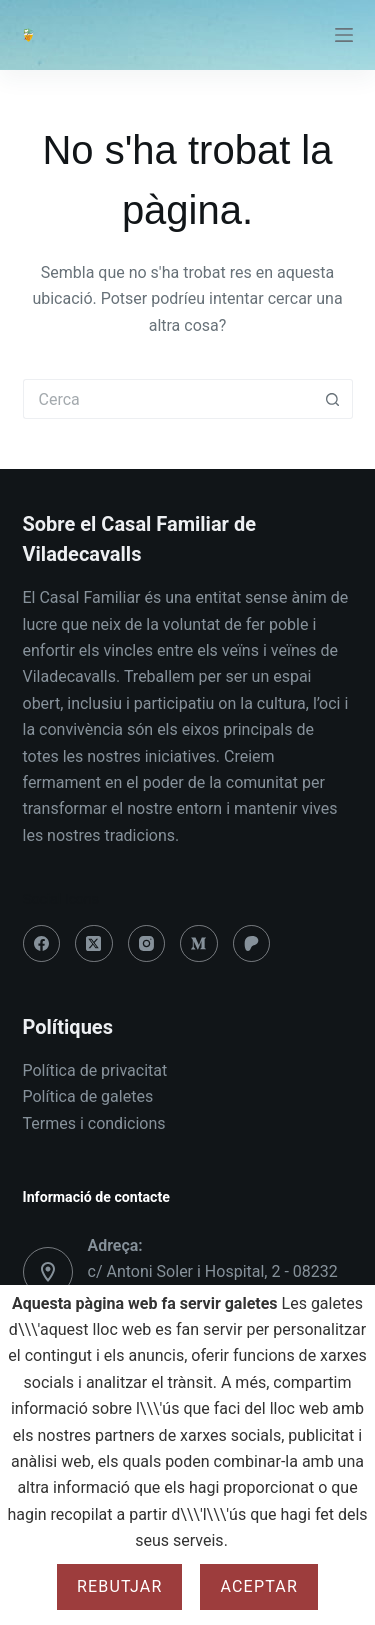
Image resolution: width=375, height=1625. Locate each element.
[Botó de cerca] (333, 399)
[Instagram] (147, 944)
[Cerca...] (168, 399)
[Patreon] (252, 944)
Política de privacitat (95, 1070)
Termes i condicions (94, 1123)
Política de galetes (88, 1096)
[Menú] (344, 35)
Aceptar (259, 1586)
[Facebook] (42, 944)
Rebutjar (120, 1586)
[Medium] (199, 944)
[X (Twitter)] (94, 944)
